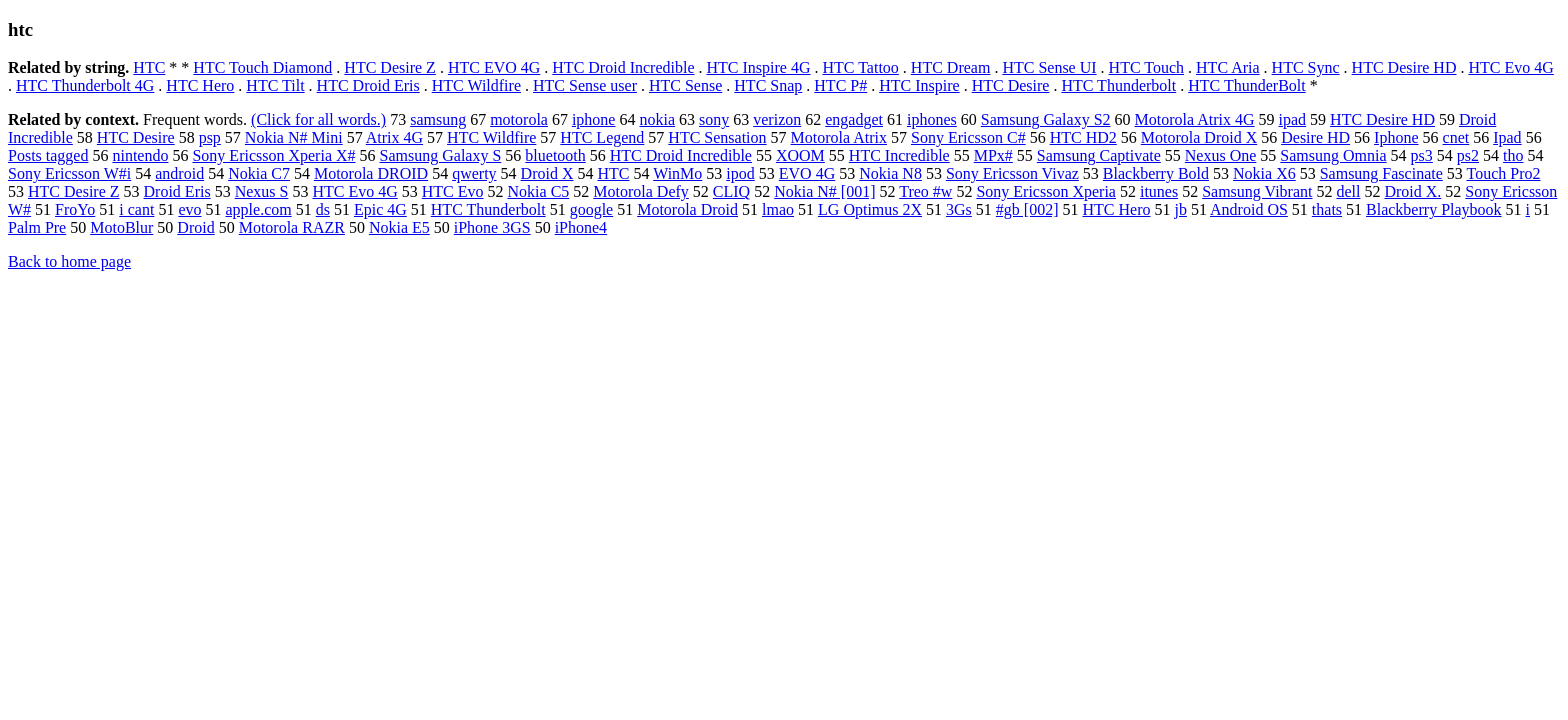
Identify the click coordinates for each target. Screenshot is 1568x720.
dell (1348, 191)
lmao (778, 209)
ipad (1293, 119)
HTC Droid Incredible (623, 67)
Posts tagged (48, 155)
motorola (519, 119)
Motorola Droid (687, 209)
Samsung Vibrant (1257, 191)
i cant (136, 209)
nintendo (140, 155)
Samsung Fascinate (1381, 173)
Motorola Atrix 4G (1195, 119)
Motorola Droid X (1199, 137)
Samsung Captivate (1099, 155)
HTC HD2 (1083, 137)
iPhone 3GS (492, 227)
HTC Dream (951, 67)
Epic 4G (380, 209)
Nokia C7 (259, 173)
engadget (854, 119)
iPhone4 (581, 227)
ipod (740, 173)
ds (323, 209)
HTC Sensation (717, 137)
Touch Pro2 (1504, 173)
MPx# (993, 155)
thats (1327, 209)
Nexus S (262, 191)
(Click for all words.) (318, 119)
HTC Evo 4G (1510, 67)
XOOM (800, 155)
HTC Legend (602, 137)
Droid (195, 227)
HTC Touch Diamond (262, 67)
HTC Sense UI (1049, 67)
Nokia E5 (399, 227)
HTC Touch (1146, 67)
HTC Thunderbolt (1118, 85)
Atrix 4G (394, 137)
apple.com (259, 209)
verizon (777, 119)
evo (189, 209)
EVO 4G (807, 173)
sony (714, 119)
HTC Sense (685, 85)
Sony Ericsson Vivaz (1012, 173)
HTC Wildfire (476, 85)
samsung (438, 119)
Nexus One (1221, 155)
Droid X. (1412, 191)
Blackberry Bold (1156, 173)
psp (210, 137)
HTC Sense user (585, 85)
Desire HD (1315, 137)
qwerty (474, 173)
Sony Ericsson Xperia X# (273, 155)
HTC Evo (453, 191)
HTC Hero (200, 85)
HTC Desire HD (1404, 67)
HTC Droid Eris (368, 85)
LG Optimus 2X (870, 209)
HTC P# (840, 85)
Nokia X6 (1264, 173)
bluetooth (555, 155)
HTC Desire (1011, 85)
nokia (657, 119)
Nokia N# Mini (294, 137)
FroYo (75, 209)
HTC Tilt (275, 85)
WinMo (677, 173)
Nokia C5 (539, 191)
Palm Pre (37, 227)
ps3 (1422, 155)
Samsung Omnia (1333, 155)
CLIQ (731, 191)
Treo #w (925, 191)
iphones (932, 119)
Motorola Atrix (839, 137)
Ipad (1507, 137)
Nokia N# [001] (824, 191)
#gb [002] (1027, 209)
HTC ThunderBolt (1246, 85)
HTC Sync (1306, 67)
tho (1513, 155)
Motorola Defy (641, 191)
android (179, 173)
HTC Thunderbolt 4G (85, 85)
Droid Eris (177, 191)
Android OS (1249, 209)
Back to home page (69, 261)
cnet (1456, 137)
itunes (1159, 191)
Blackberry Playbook (1434, 209)
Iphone (1396, 137)
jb (1180, 209)
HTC (149, 67)
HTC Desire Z (390, 67)
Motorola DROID (371, 173)
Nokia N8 (890, 173)
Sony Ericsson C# (968, 137)
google (592, 209)
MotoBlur (121, 227)
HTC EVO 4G (494, 67)
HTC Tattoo (860, 67)
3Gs (959, 209)
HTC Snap (768, 85)
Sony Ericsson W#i (69, 173)
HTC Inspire (919, 85)
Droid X (547, 173)
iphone (594, 119)
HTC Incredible (899, 155)
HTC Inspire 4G (759, 67)
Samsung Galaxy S (441, 155)
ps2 (1468, 155)
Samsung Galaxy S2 (1046, 119)
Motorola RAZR (292, 227)
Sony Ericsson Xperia (1046, 191)
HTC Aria (1228, 67)
